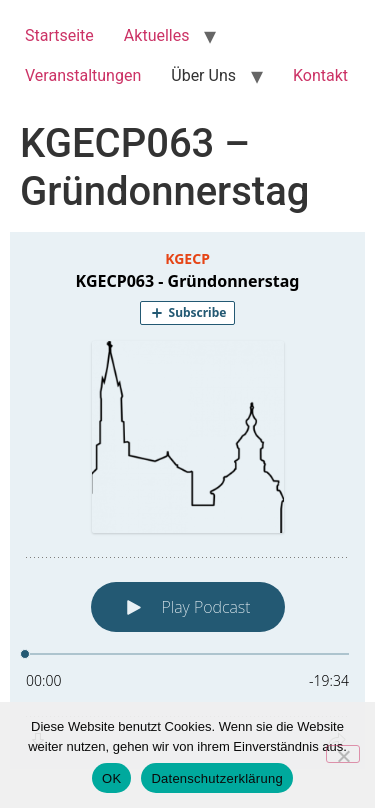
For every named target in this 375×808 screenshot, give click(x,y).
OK (111, 778)
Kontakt (320, 75)
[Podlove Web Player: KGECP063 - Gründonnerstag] (187, 500)
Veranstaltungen (83, 75)
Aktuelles (157, 35)
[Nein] (343, 754)
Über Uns (203, 75)
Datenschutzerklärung (216, 778)
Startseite (59, 35)
